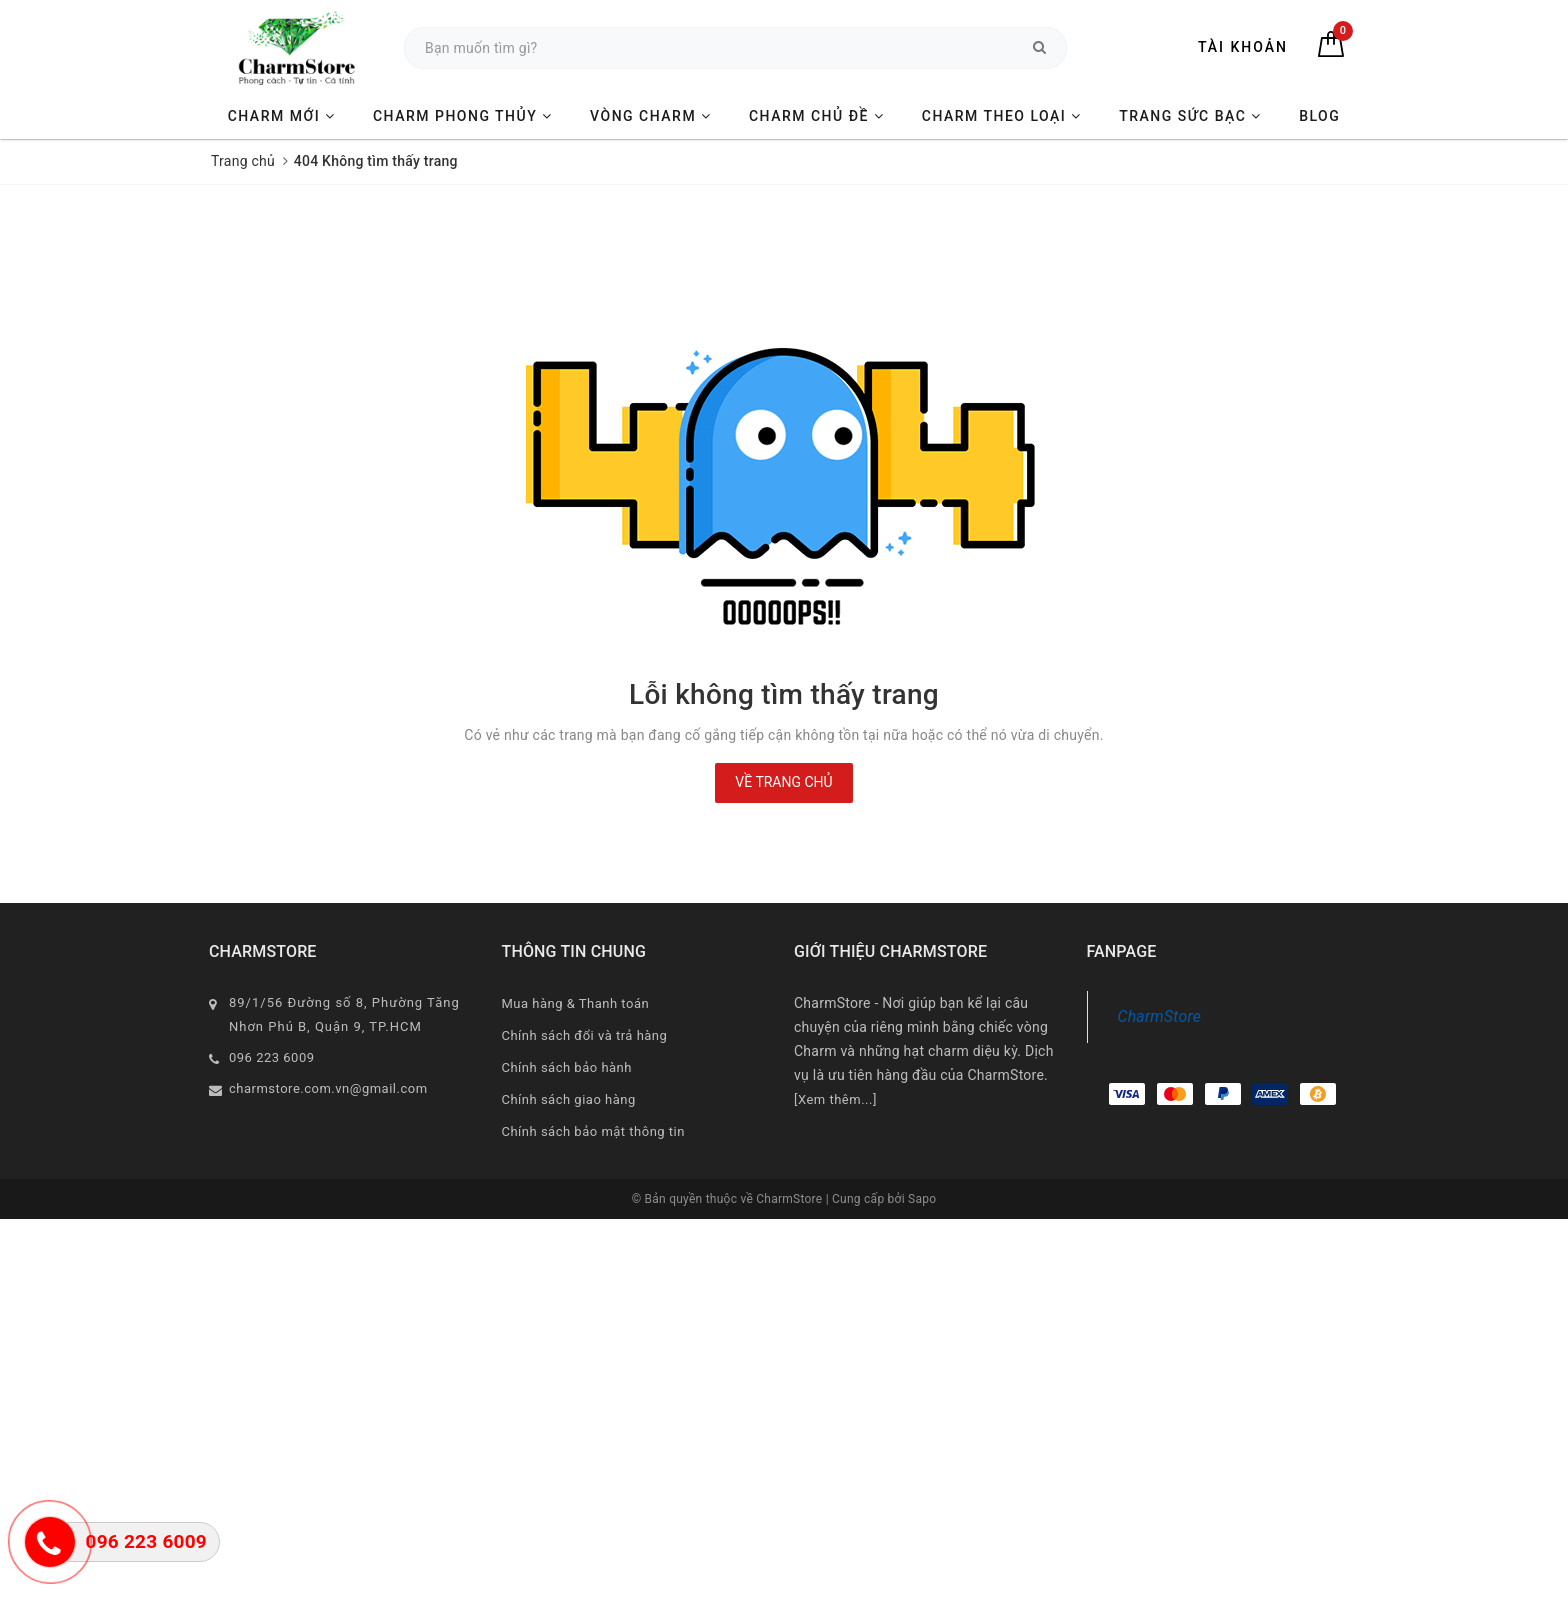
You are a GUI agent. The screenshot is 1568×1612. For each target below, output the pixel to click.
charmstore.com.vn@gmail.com (328, 1088)
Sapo (922, 1199)
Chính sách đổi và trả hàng (585, 1035)
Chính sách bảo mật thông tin (593, 1131)
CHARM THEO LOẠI (1002, 116)
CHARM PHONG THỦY (463, 116)
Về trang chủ (783, 782)
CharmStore (1160, 1016)
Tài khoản (1243, 47)
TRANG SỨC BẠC (1190, 116)
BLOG (1319, 116)
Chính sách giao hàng (569, 1099)
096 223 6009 (272, 1057)
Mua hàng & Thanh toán (576, 1003)
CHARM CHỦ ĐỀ (816, 116)
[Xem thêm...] (835, 1099)
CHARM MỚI (282, 116)
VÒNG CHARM (651, 116)
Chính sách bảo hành (567, 1067)
